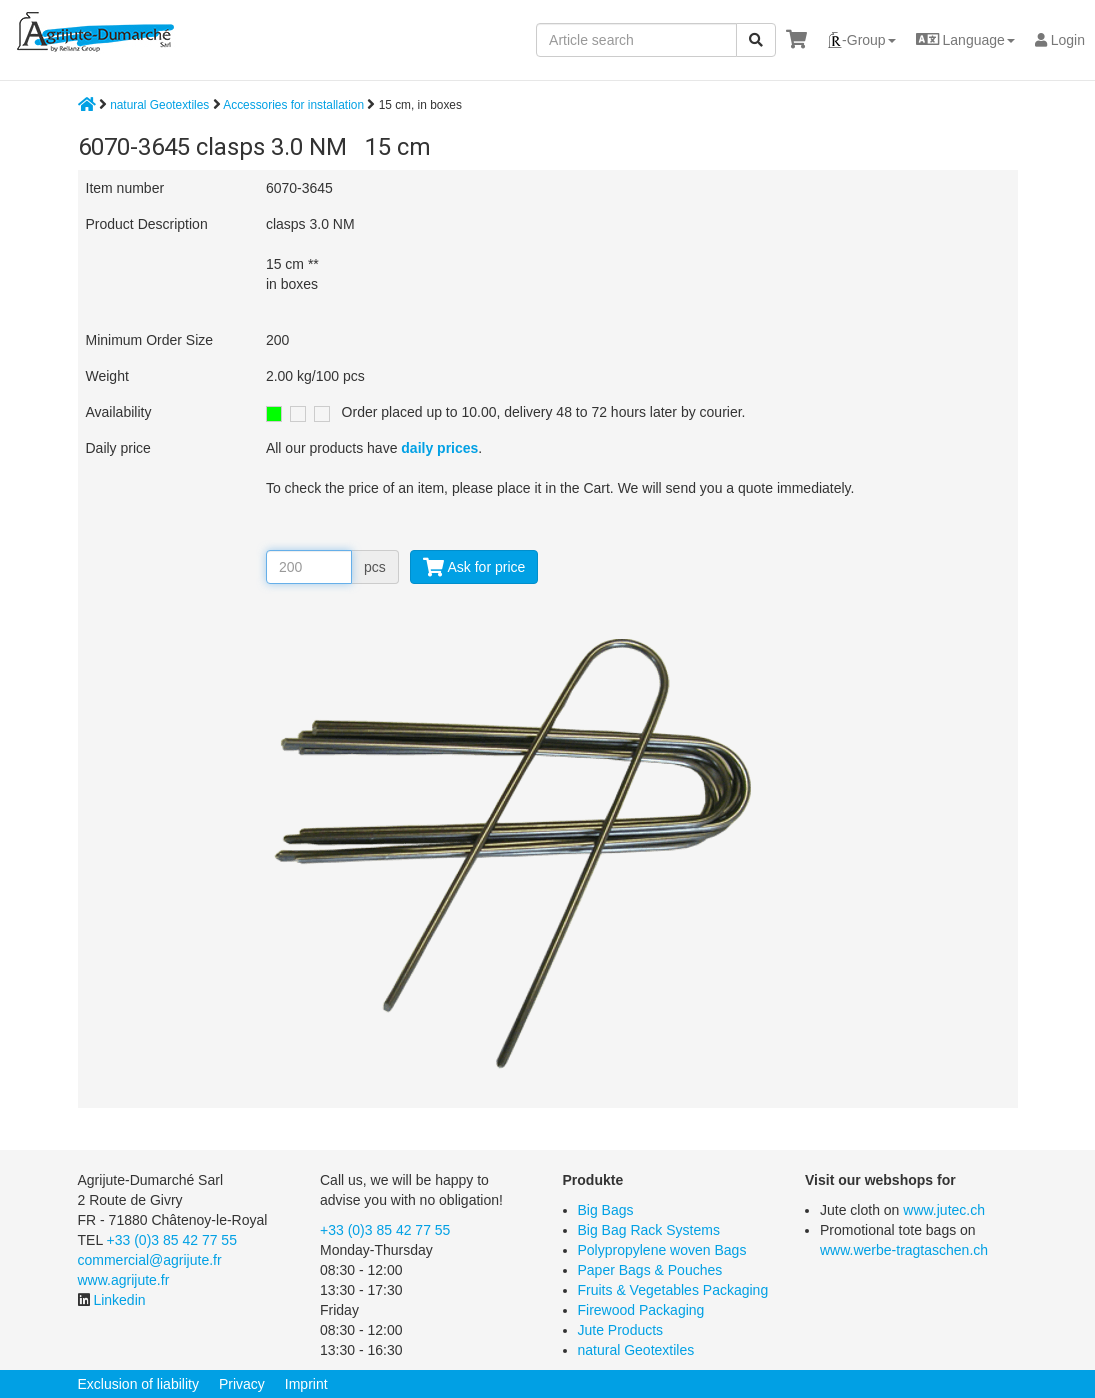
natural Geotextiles (159, 105)
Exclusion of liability (138, 1384)
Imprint (306, 1384)
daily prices (439, 448)
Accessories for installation (295, 105)
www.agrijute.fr (124, 1280)
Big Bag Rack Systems (649, 1230)
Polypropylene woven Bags (662, 1250)
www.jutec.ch (944, 1210)
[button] (861, 40)
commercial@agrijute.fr (150, 1260)
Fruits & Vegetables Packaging (673, 1290)
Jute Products (621, 1330)
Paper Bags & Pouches (650, 1270)
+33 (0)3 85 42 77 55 (172, 1240)
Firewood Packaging (641, 1310)
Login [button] (1060, 40)
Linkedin (119, 1300)
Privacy (242, 1384)
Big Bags (606, 1210)
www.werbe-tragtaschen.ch (904, 1250)
